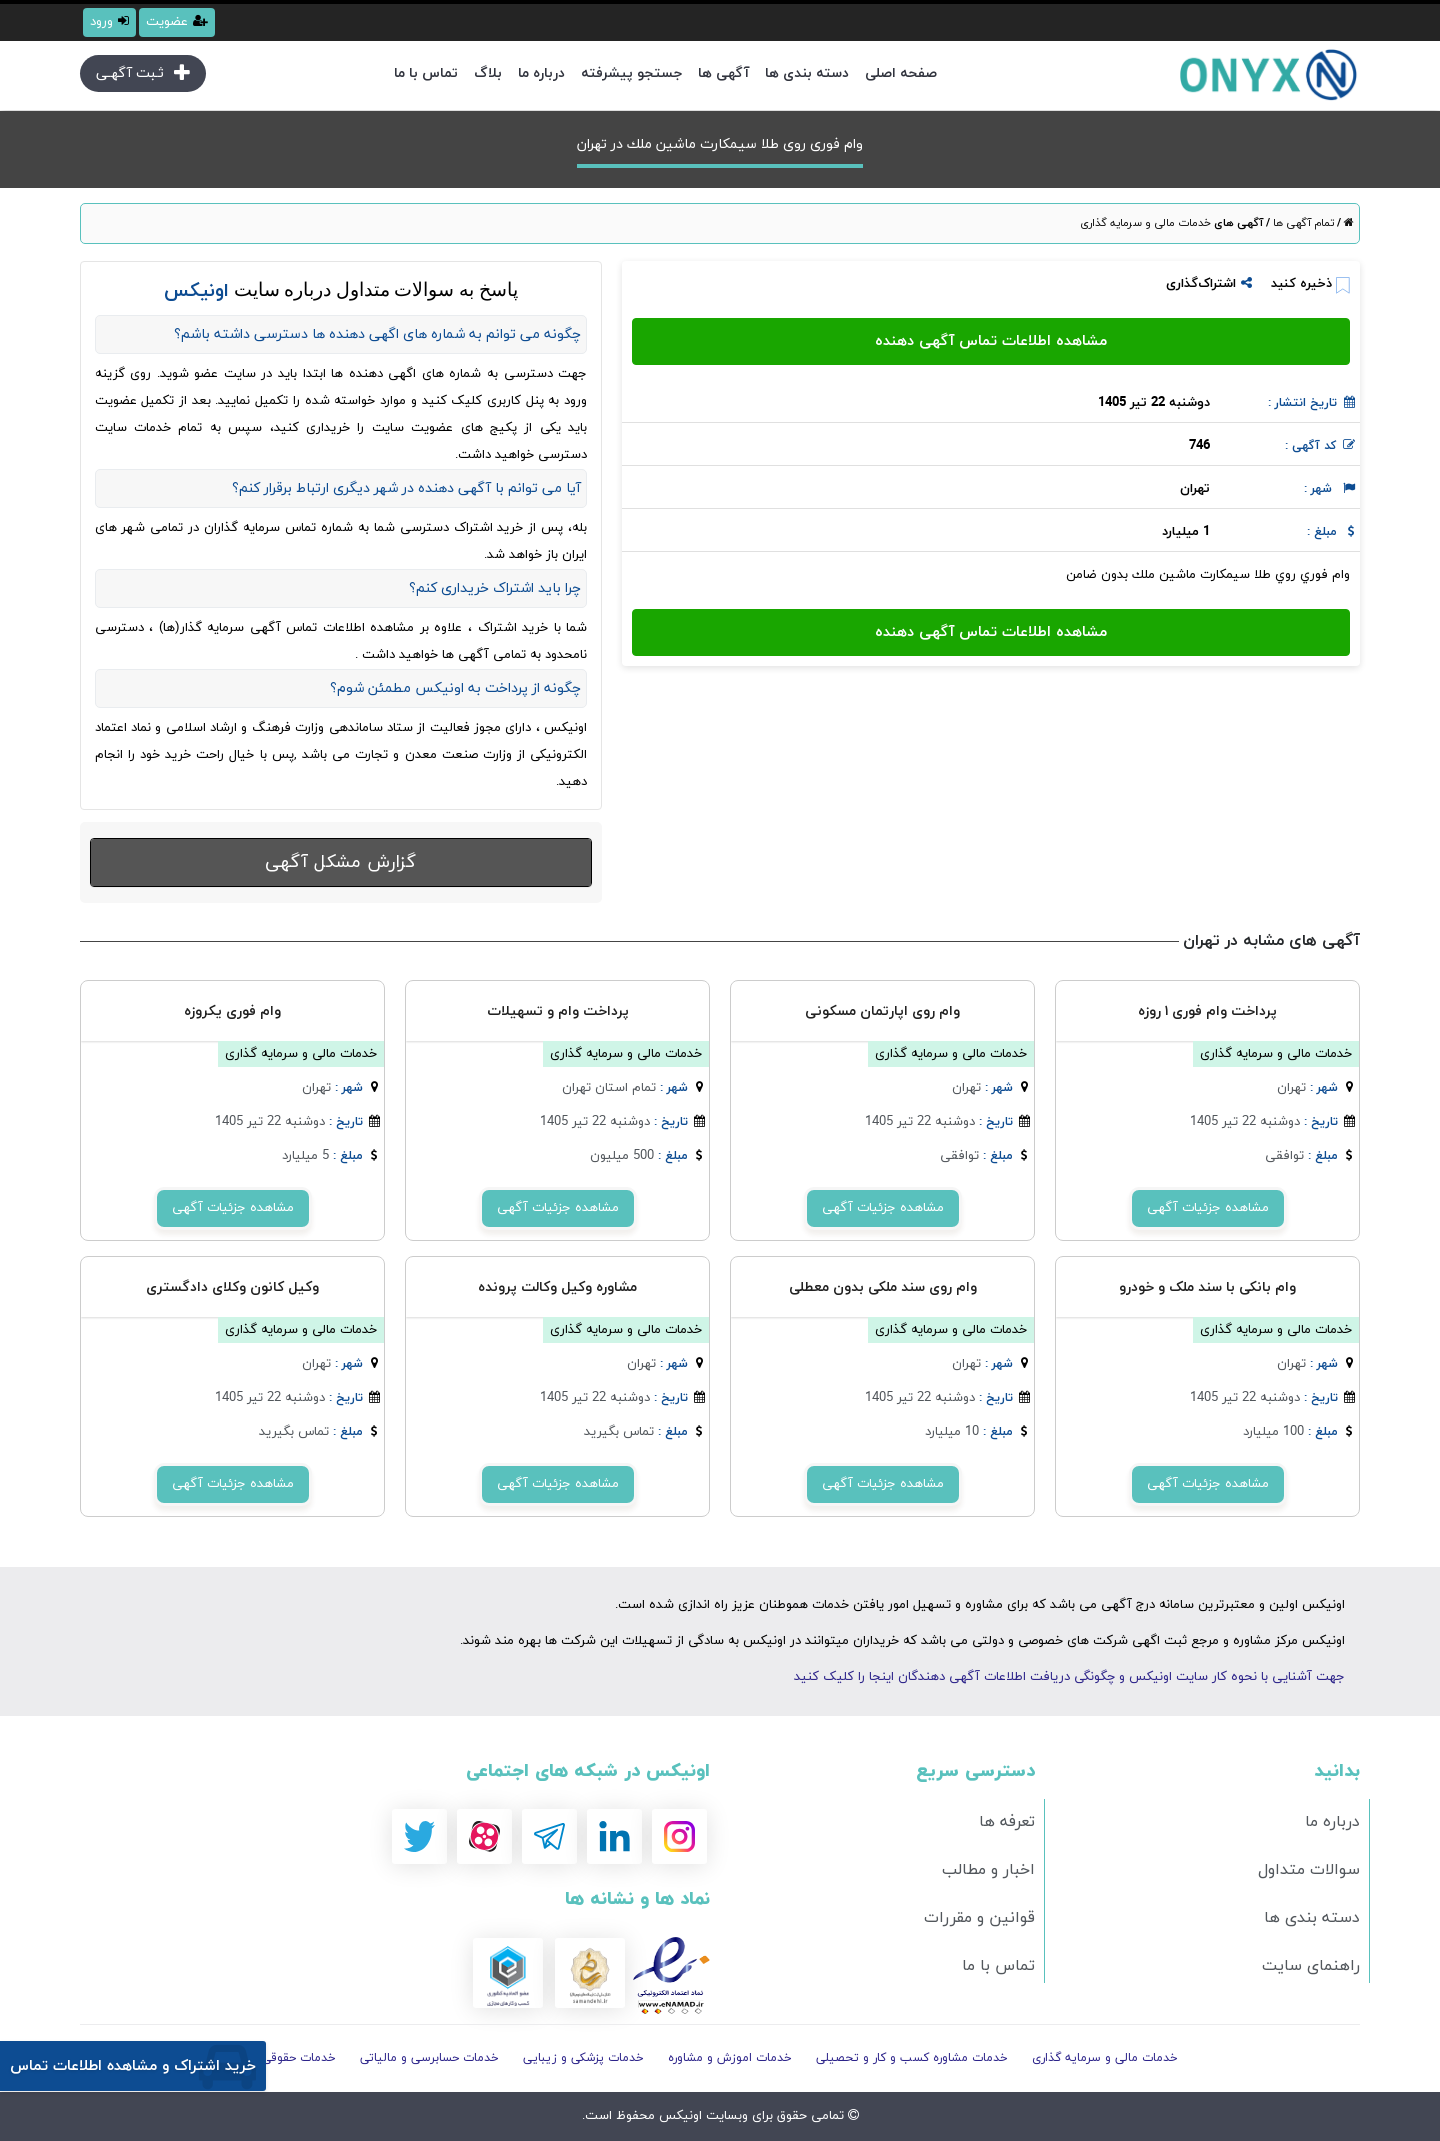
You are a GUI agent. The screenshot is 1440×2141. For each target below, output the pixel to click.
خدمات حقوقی (299, 2058)
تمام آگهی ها (1302, 223)
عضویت (177, 22)
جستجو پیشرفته (631, 73)
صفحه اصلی (901, 73)
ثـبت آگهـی (143, 73)
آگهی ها (723, 73)
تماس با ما (426, 73)
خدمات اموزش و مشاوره (730, 2058)
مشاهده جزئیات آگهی (1208, 1208)
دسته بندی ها (807, 73)
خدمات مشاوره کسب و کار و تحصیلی (912, 2058)
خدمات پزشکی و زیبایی (583, 2058)
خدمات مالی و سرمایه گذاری (1145, 223)
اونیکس (678, 2116)
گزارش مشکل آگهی (340, 862)
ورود (109, 22)
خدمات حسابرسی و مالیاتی (429, 2058)
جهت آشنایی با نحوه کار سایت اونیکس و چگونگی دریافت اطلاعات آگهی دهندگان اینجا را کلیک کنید (1069, 1677)
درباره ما (541, 73)
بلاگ (488, 73)
